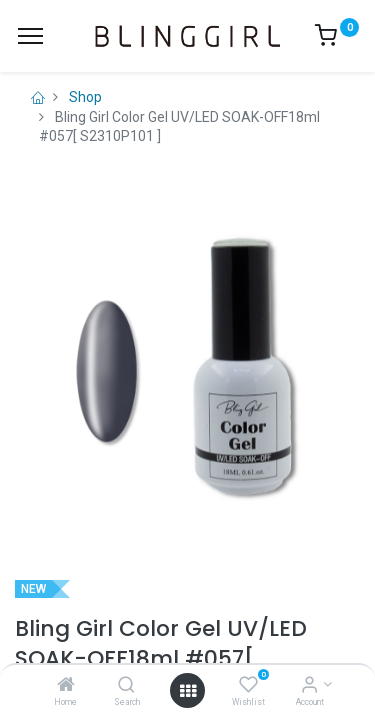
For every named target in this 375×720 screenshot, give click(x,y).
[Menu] (30, 36)
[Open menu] (188, 691)
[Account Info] (309, 686)
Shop (85, 97)
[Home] (66, 686)
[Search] (126, 686)
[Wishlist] (248, 686)
